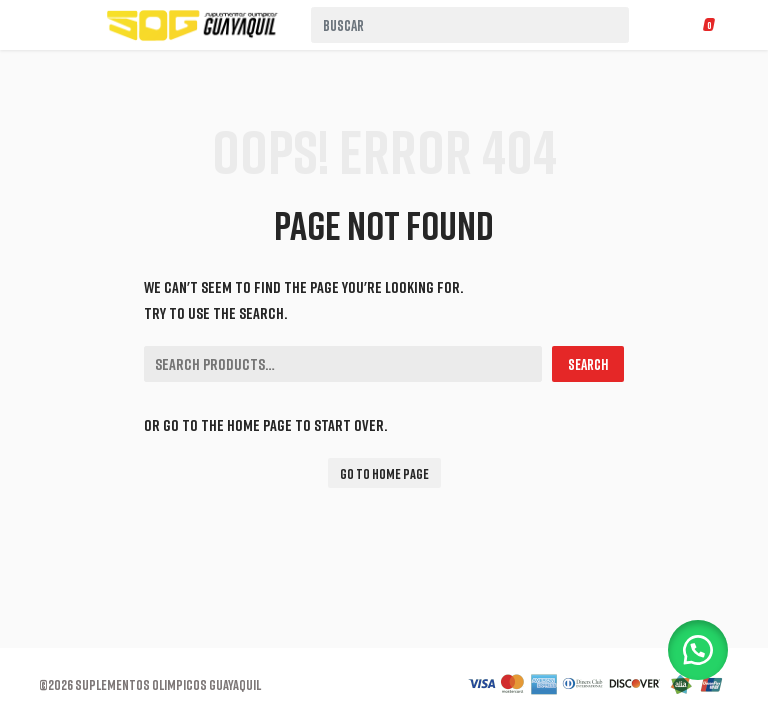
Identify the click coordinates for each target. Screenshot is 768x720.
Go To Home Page (384, 473)
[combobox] (470, 25)
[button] (698, 650)
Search (588, 364)
